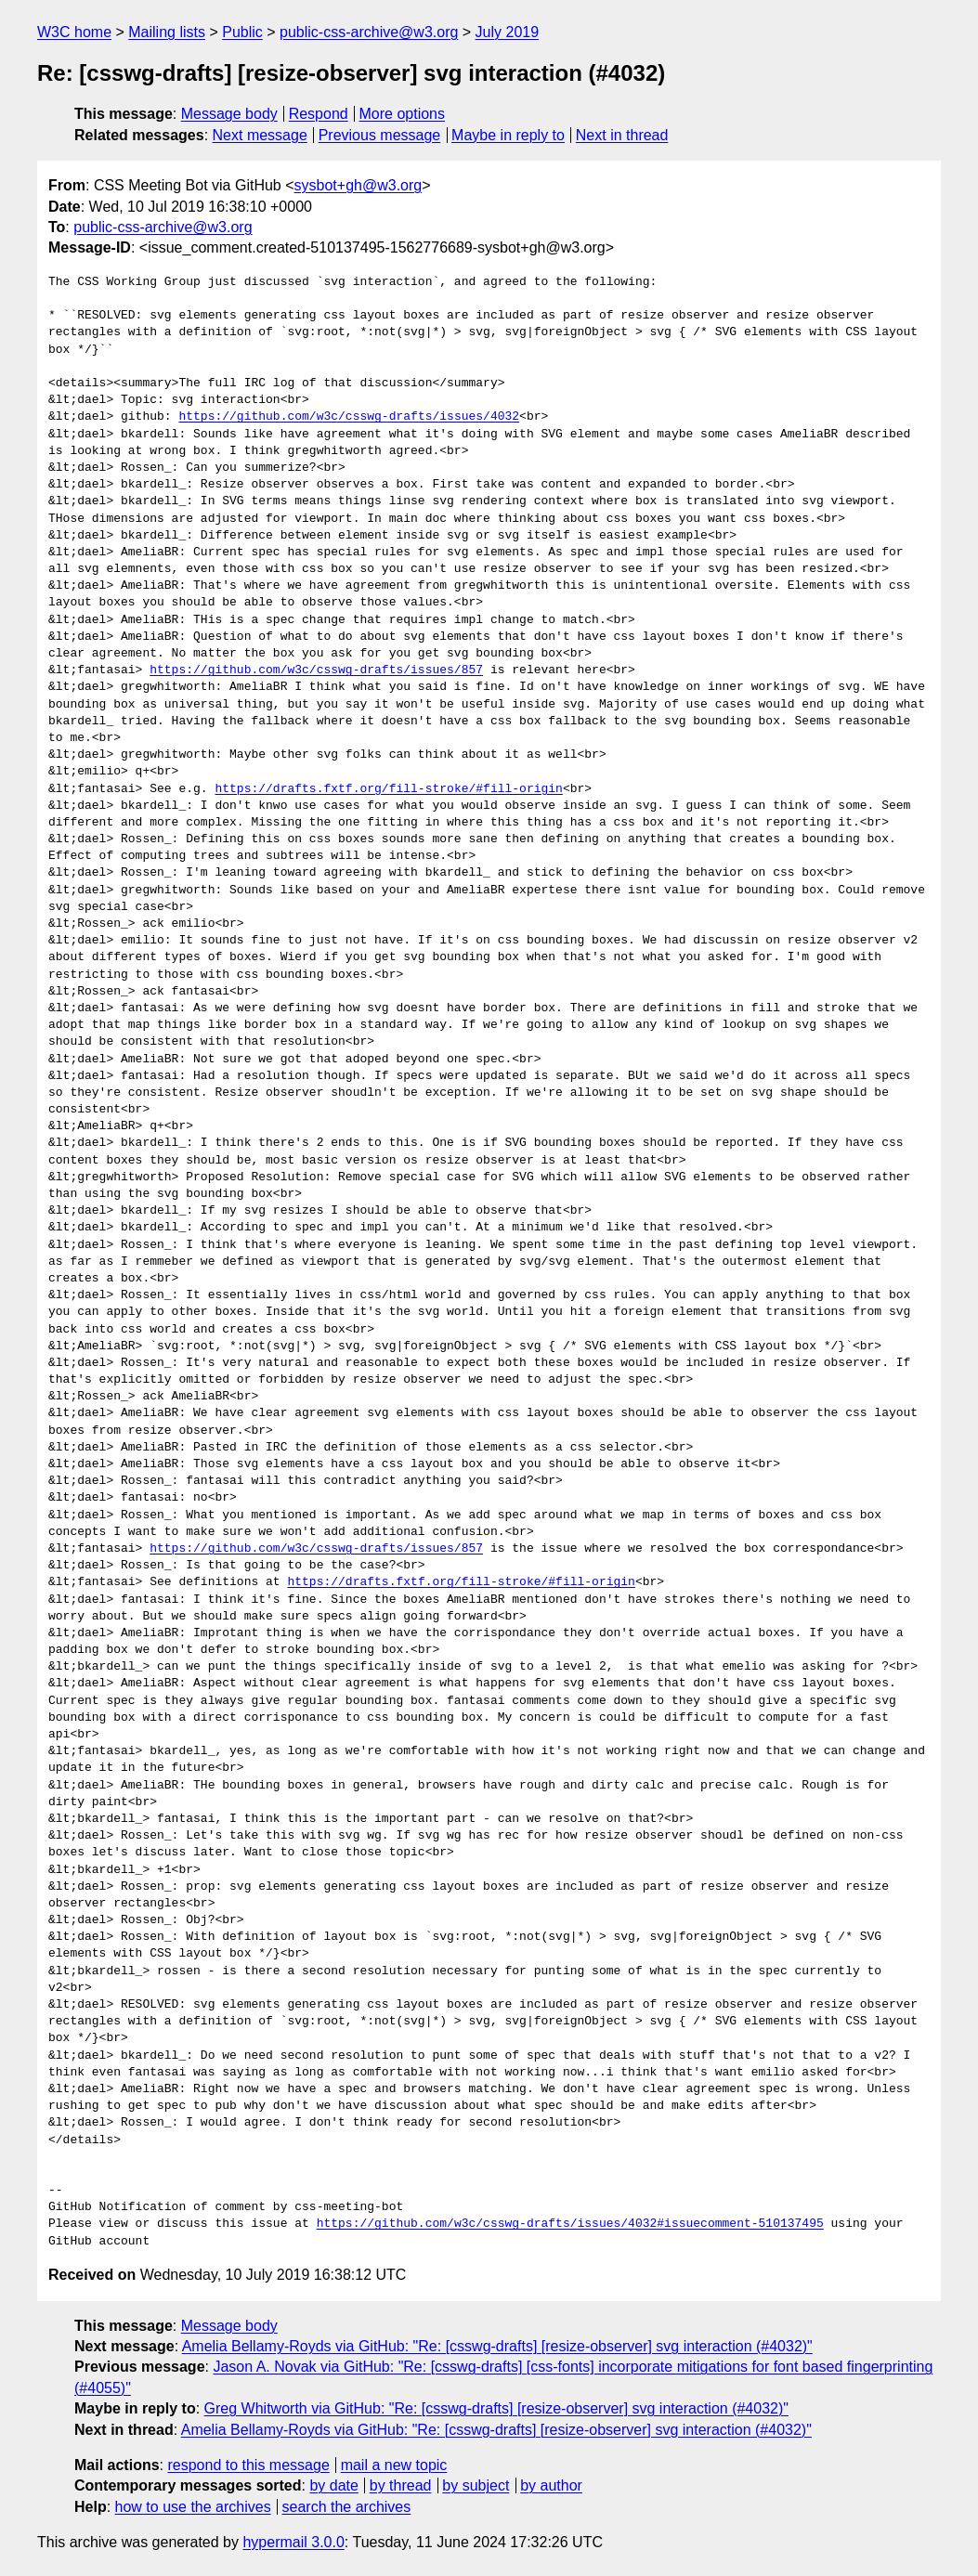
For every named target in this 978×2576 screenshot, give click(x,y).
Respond (318, 114)
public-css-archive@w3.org (369, 32)
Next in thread (622, 135)
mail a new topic (394, 2465)
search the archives (346, 2507)
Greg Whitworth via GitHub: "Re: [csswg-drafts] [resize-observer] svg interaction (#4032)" (496, 2408)
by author (551, 2485)
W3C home (74, 32)
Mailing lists (166, 32)
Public (242, 32)
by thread (401, 2485)
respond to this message (248, 2465)
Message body (229, 114)
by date (333, 2485)
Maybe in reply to (508, 135)
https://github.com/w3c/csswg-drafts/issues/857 (316, 670)
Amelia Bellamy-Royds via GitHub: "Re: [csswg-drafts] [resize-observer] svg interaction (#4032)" (497, 2346)
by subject (475, 2485)
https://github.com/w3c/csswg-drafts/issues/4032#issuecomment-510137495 (570, 2224)
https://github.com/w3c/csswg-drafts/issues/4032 (348, 417)
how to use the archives (193, 2507)
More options (402, 114)
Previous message (380, 135)
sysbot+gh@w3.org (358, 185)
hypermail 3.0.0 (293, 2542)
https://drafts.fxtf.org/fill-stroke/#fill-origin (388, 789)
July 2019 (508, 32)
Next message (260, 135)
